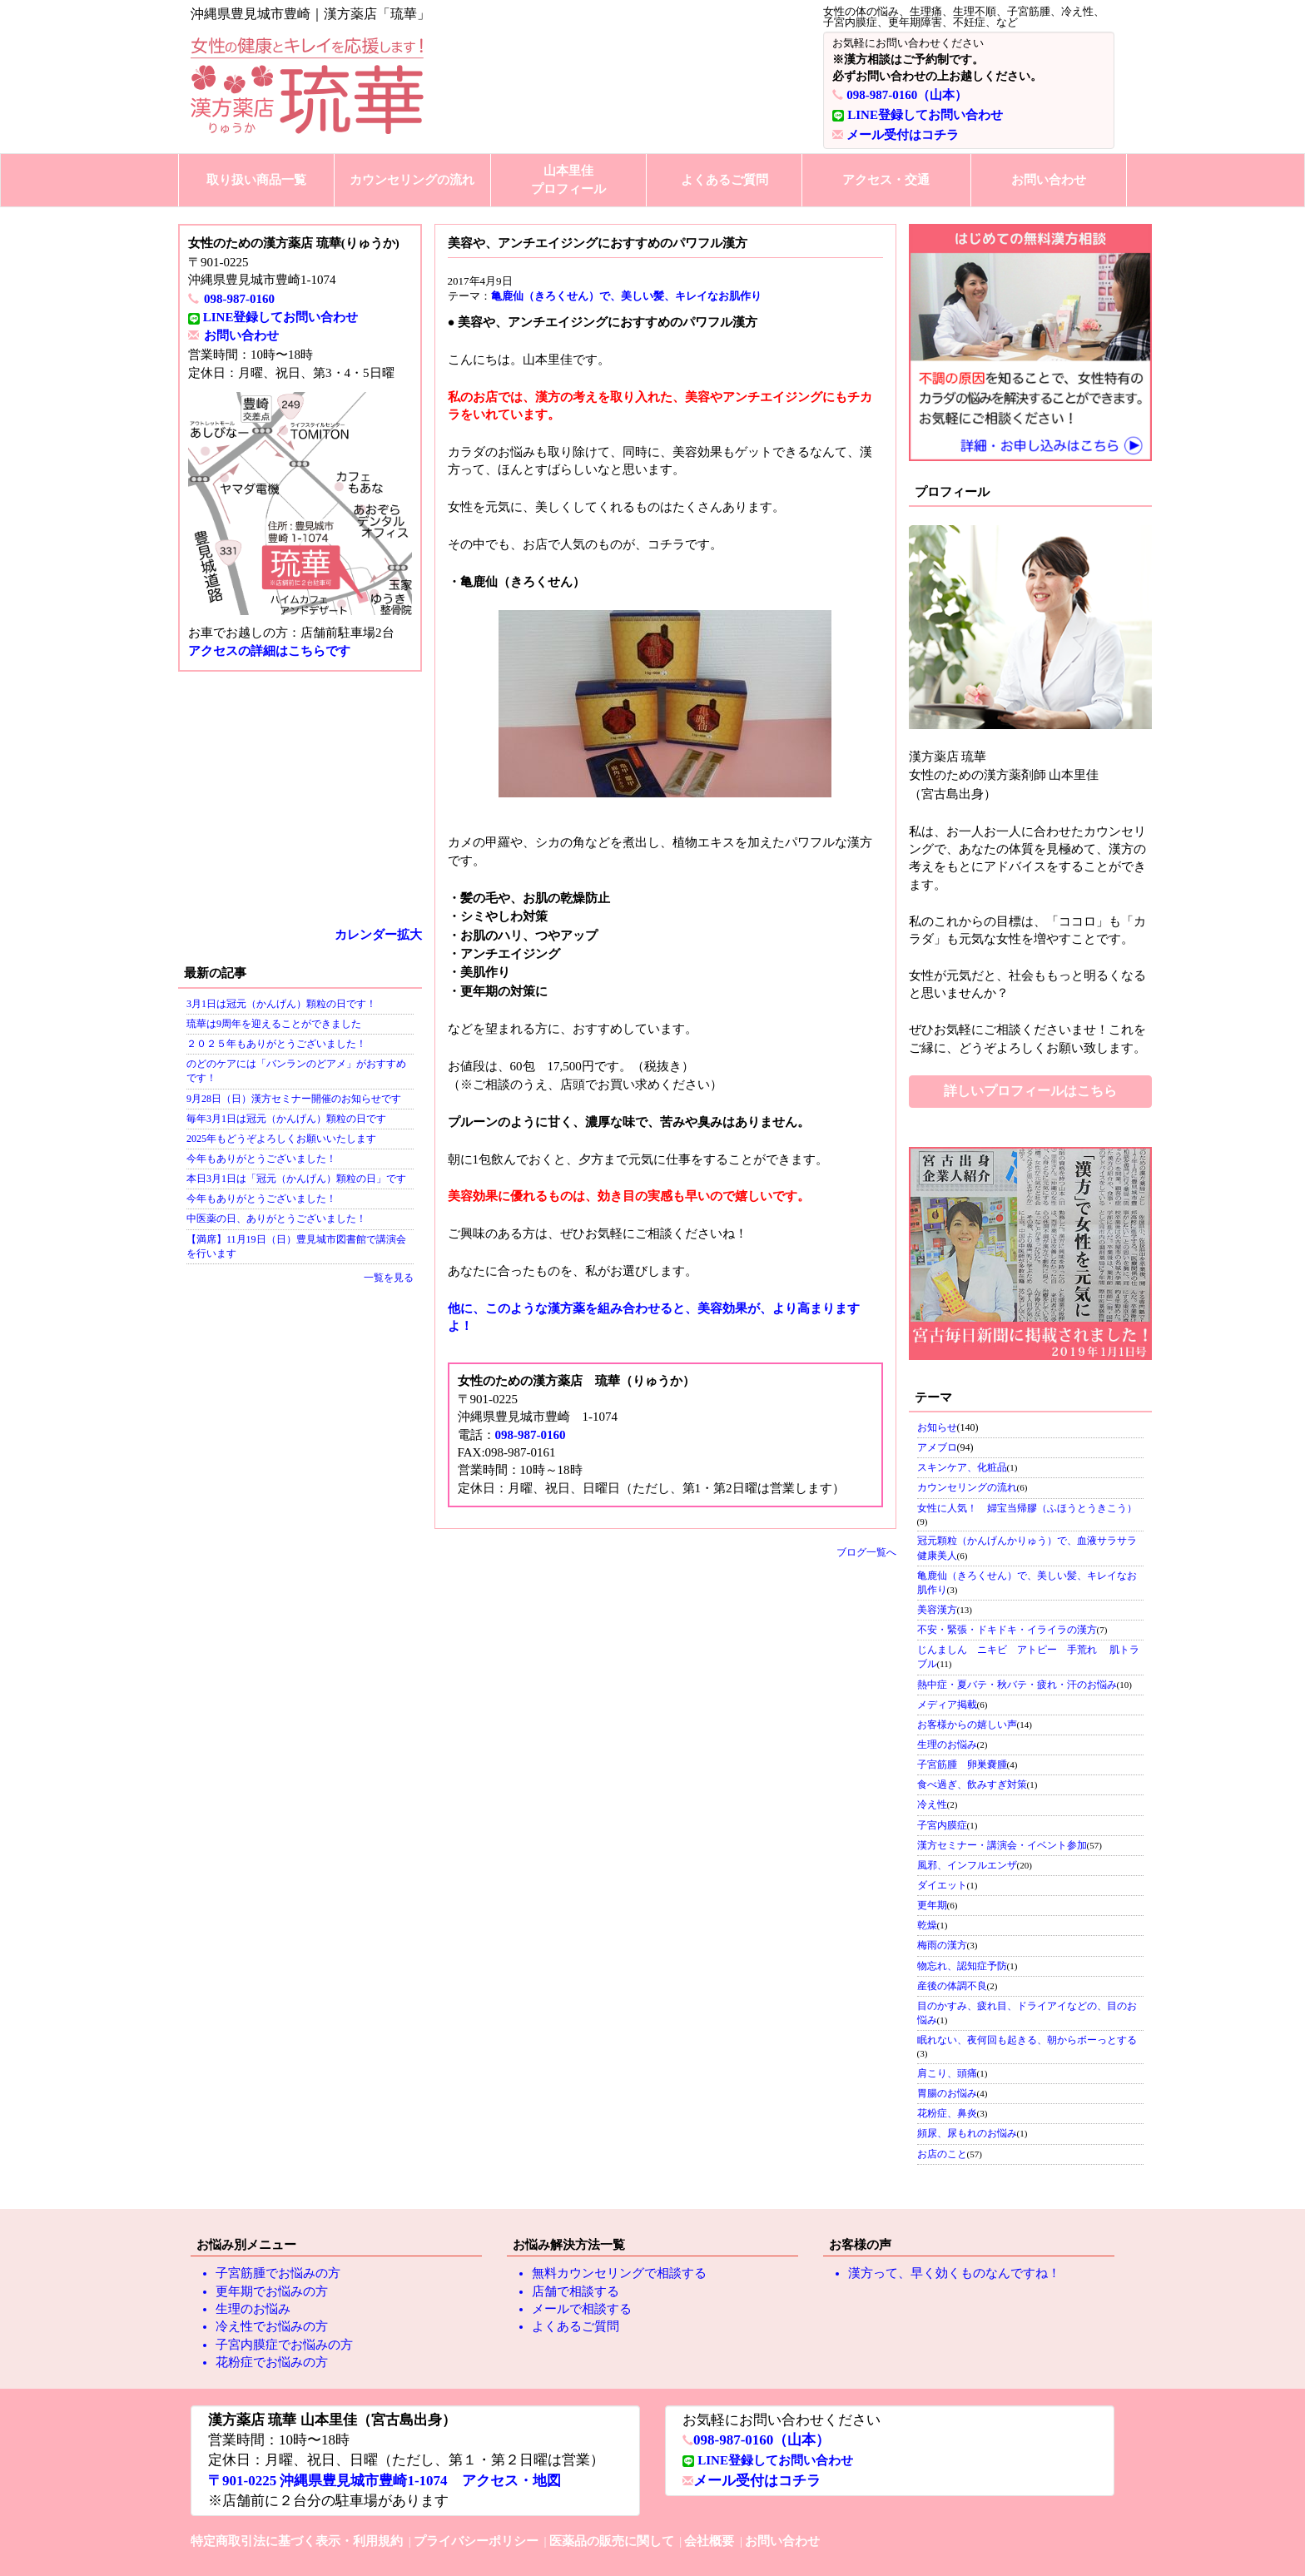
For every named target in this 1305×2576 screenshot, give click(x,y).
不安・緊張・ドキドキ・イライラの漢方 (1007, 1629)
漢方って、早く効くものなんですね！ (954, 2273)
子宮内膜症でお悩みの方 (284, 2344)
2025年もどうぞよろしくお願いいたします (281, 1138)
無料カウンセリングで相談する (619, 2273)
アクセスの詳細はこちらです (269, 651)
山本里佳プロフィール (568, 179)
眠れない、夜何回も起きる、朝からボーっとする (1027, 2040)
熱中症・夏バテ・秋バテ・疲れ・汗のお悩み (1017, 1684)
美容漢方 (937, 1610)
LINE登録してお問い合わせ (925, 115)
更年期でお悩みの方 (272, 2291)
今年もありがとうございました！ (261, 1158)
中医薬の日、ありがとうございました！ (276, 1218)
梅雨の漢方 (942, 1945)
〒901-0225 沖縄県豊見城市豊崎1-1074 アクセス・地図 (384, 2481)
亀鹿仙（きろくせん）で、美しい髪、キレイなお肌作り (626, 296)
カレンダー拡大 (378, 934)
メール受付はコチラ (902, 134)
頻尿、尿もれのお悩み (967, 2133)
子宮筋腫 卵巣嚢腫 (962, 1764)
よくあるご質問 (724, 179)
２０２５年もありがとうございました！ (276, 1044)
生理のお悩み (947, 1744)
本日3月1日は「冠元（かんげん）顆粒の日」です (296, 1178)
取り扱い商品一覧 (256, 179)
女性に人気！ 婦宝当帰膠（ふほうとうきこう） (1027, 1508)
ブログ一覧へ (866, 1552)
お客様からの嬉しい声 (967, 1724)
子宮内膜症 (942, 1825)
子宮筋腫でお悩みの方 (278, 2273)
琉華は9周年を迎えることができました (273, 1024)
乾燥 (927, 1925)
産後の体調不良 (952, 1986)
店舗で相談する (575, 2291)
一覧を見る (389, 1277)
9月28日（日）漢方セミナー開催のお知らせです (293, 1098)
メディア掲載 (947, 1704)
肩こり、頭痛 (947, 2073)
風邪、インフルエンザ (967, 1865)
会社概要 (709, 2541)
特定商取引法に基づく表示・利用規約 (297, 2541)
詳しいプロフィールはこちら (1030, 1091)
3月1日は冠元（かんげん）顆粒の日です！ (281, 1004)
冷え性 (932, 1804)
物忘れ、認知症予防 (962, 1966)
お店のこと (942, 2154)
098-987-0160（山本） (906, 95)
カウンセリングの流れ (412, 179)
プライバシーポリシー (476, 2541)
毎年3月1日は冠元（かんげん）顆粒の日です (286, 1118)
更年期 (932, 1905)
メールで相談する (582, 2308)
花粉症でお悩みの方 (272, 2362)
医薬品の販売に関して (611, 2541)
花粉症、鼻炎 (947, 2113)
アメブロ (937, 1447)
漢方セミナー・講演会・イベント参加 (1002, 1845)
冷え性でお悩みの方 (272, 2326)
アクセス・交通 (886, 179)
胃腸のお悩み (947, 2093)
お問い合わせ (1048, 179)
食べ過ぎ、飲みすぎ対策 (972, 1784)
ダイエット (942, 1885)
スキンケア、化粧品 (962, 1467)
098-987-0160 (239, 298)
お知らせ (937, 1427)
